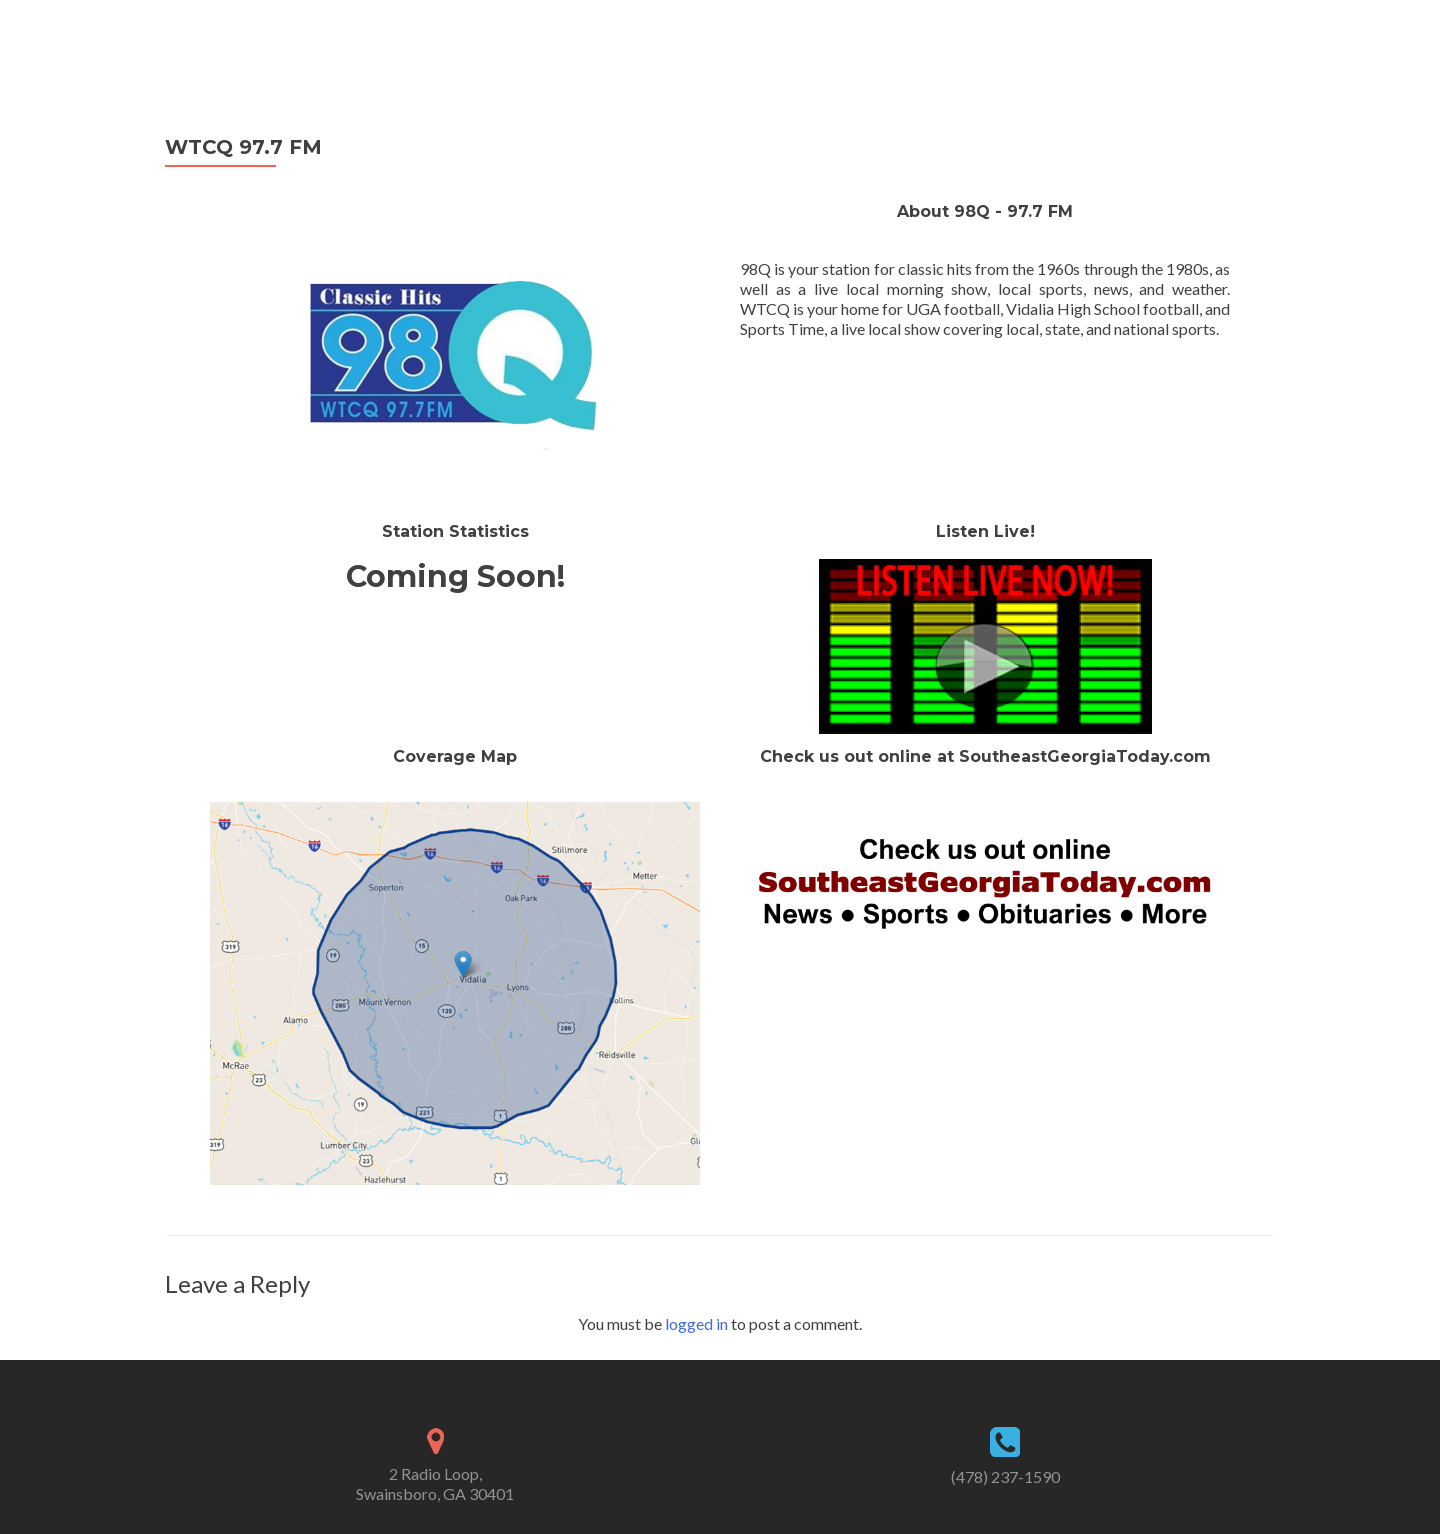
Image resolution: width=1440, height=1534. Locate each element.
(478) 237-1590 (1005, 1476)
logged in (696, 1323)
